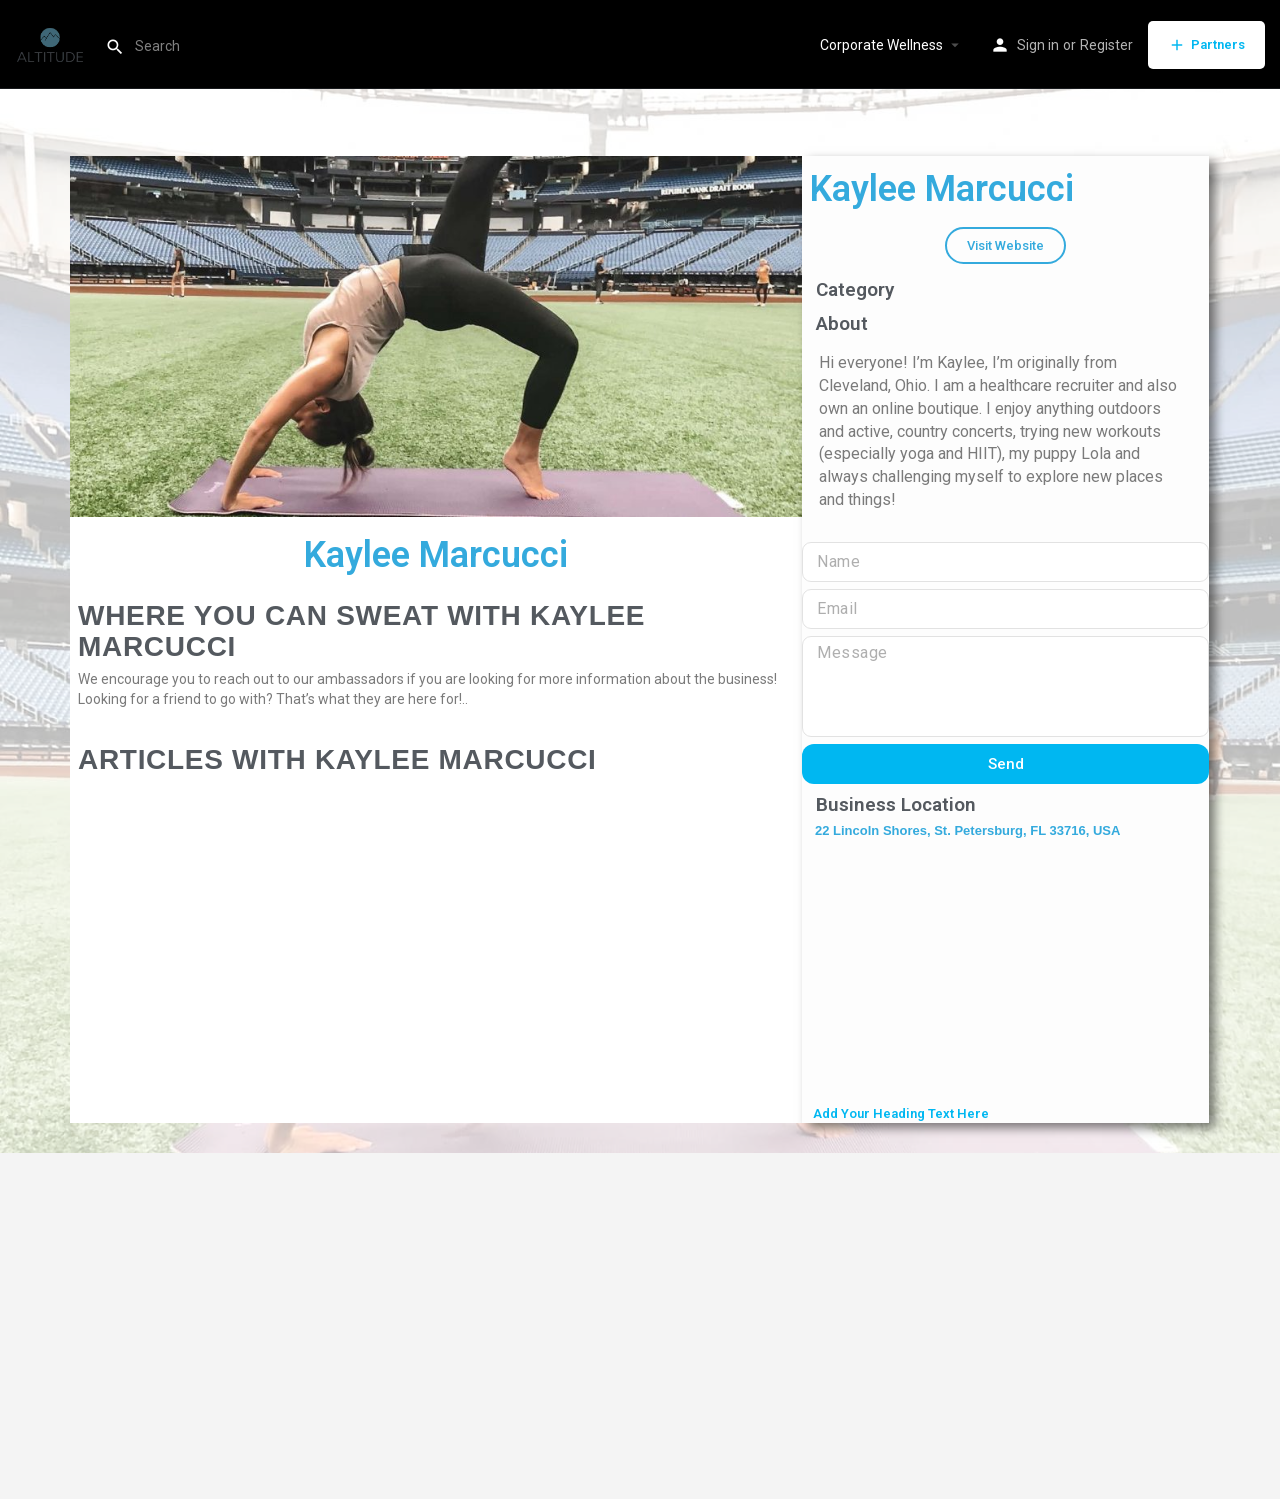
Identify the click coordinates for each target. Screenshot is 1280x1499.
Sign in (1038, 45)
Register (1106, 45)
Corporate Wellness (881, 45)
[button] (1005, 245)
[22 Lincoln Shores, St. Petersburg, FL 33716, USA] (1005, 974)
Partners (1206, 45)
